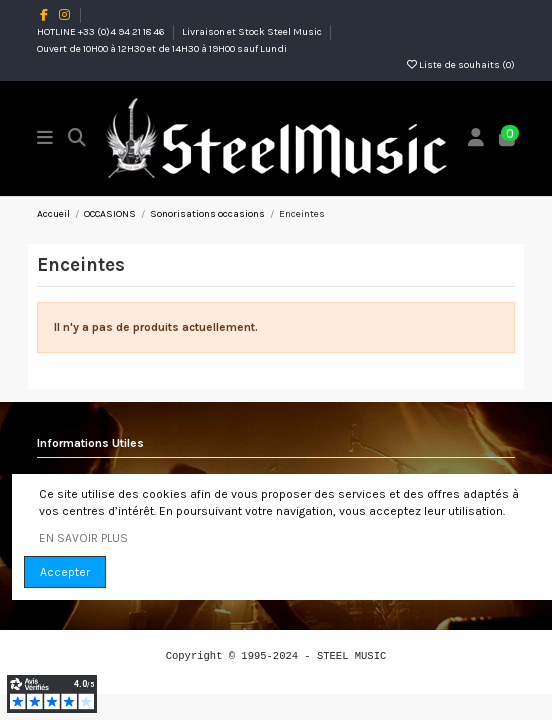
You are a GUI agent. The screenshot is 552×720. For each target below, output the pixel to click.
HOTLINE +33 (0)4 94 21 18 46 (102, 32)
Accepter (65, 572)
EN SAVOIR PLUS (83, 538)
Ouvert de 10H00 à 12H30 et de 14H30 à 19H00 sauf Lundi (162, 49)
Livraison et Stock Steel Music (253, 32)
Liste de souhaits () (461, 65)
